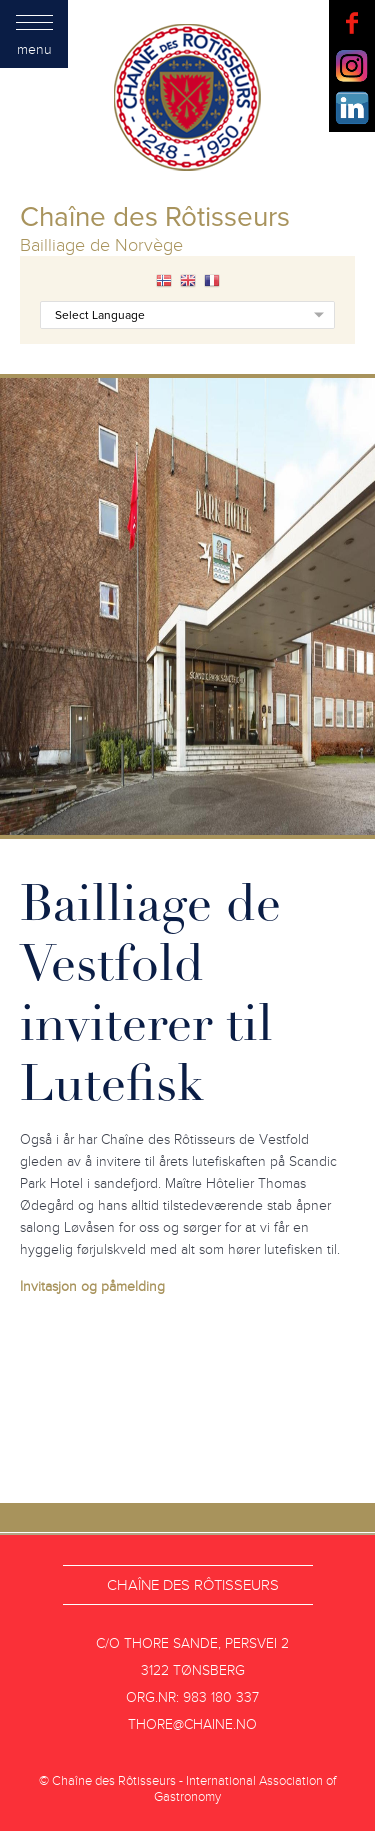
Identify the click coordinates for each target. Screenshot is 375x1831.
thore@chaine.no (192, 1724)
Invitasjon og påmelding (92, 1286)
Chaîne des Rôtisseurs (193, 1585)
